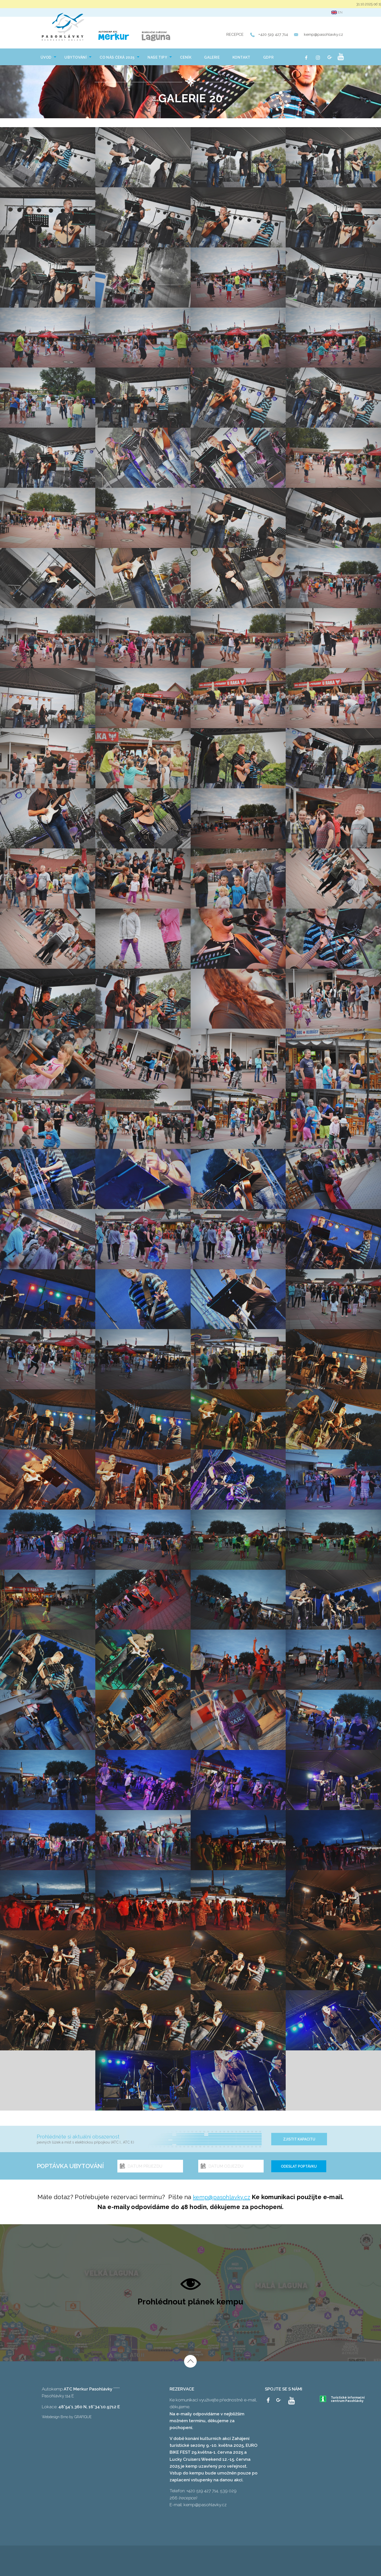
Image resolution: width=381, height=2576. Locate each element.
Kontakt (241, 57)
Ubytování (75, 57)
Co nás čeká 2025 (117, 57)
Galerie (212, 57)
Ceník (185, 57)
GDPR (268, 57)
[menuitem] (46, 56)
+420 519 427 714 (273, 34)
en (336, 12)
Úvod (46, 57)
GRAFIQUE (83, 2417)
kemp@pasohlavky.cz (323, 34)
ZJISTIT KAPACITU (299, 2139)
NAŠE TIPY (157, 57)
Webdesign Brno (55, 2417)
